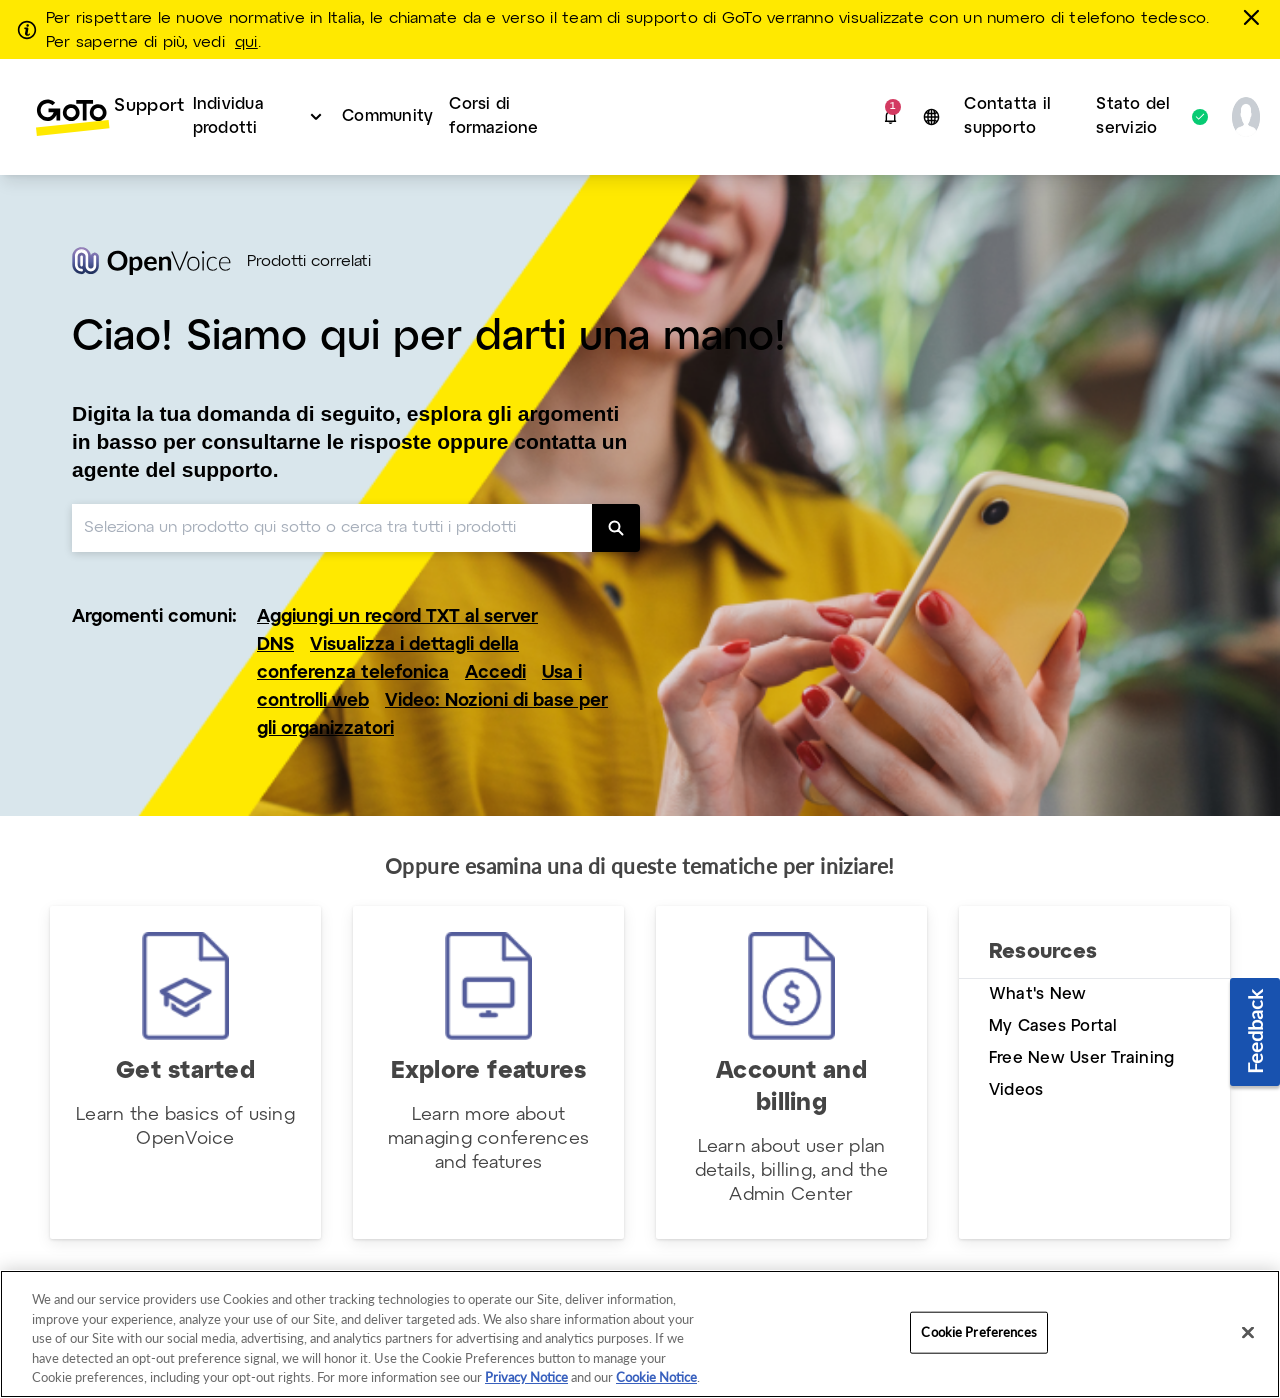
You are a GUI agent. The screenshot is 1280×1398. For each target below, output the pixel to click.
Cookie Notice (656, 1377)
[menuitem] (98, 117)
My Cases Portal (1053, 1026)
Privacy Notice (526, 1377)
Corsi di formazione (493, 116)
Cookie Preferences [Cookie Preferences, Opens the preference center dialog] (978, 1332)
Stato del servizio (1141, 116)
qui (246, 43)
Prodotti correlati (309, 262)
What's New (1037, 994)
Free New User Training (1081, 1058)
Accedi (495, 673)
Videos (1016, 1090)
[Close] (1248, 1333)
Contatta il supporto (1007, 116)
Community (387, 116)
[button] (890, 117)
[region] (640, 1334)
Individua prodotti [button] (228, 116)
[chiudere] (1255, 17)
